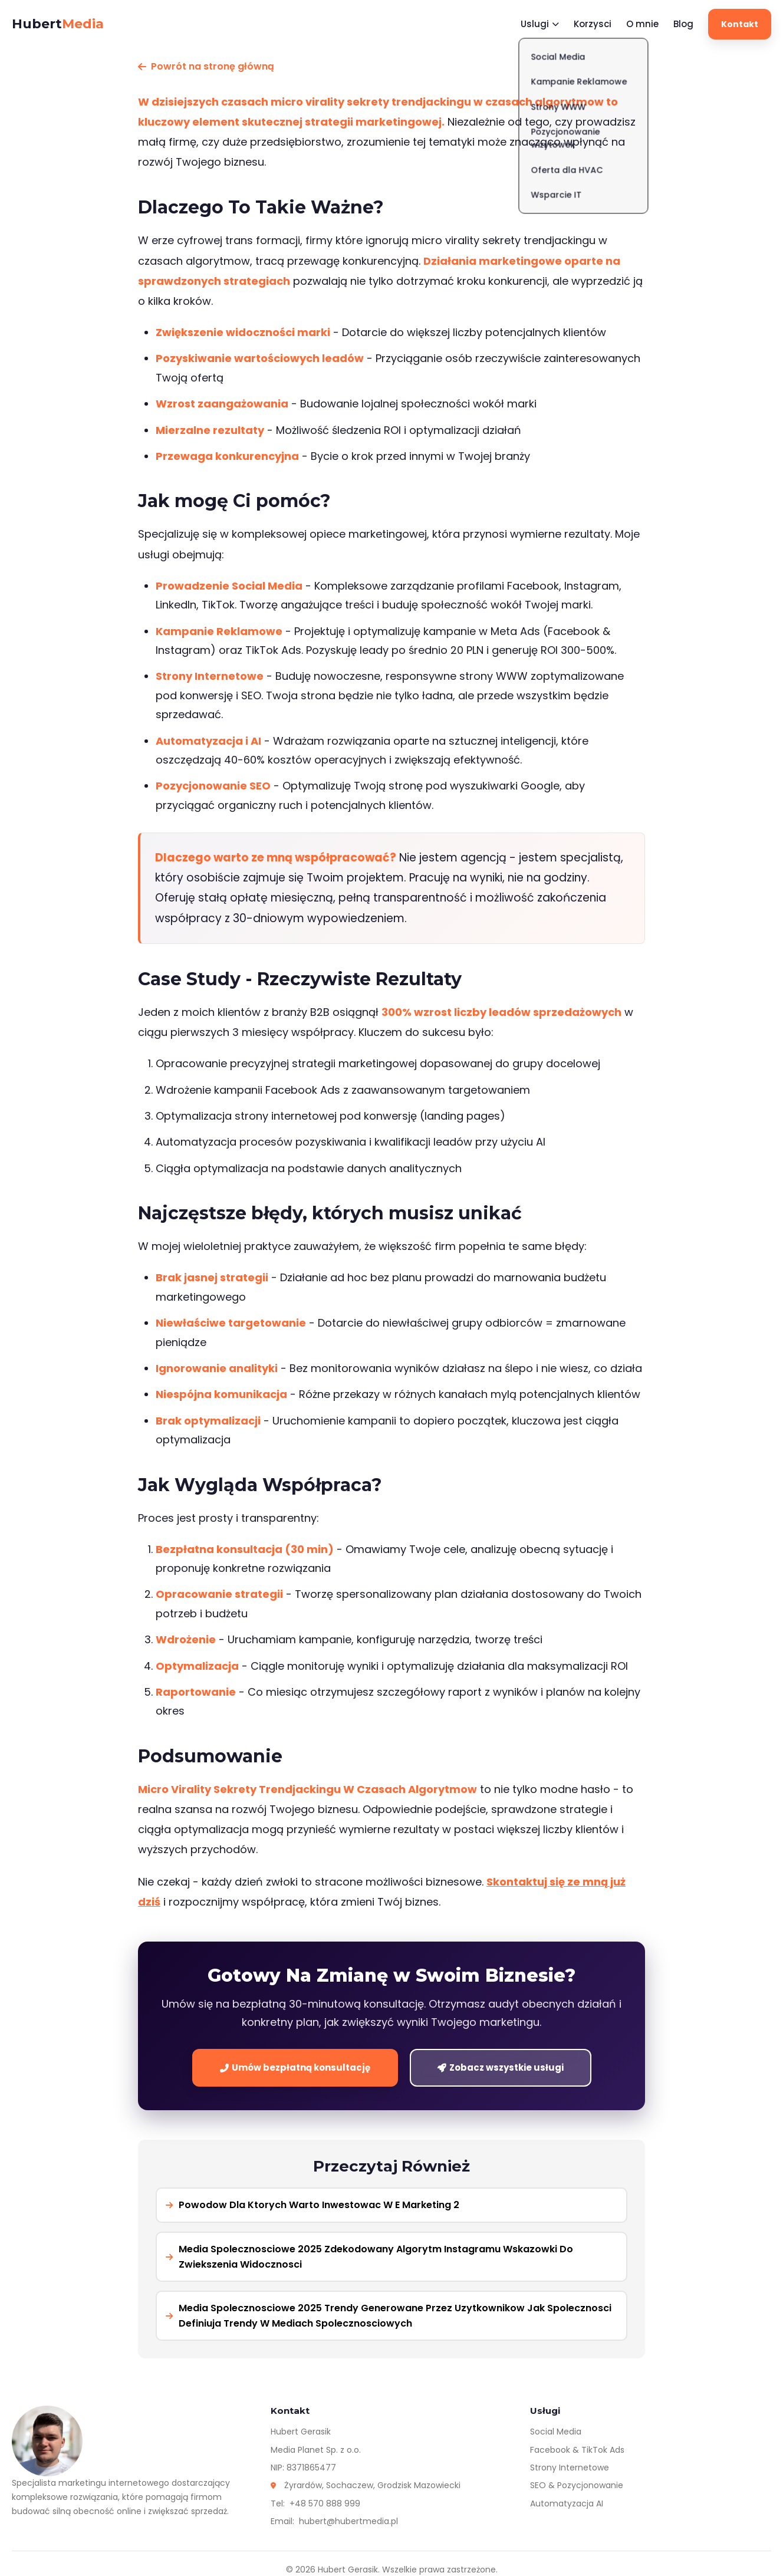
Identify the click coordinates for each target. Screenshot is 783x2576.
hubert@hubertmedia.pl (348, 2521)
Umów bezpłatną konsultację (295, 2067)
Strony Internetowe (569, 2467)
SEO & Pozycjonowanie (576, 2485)
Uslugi (540, 24)
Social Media (555, 2431)
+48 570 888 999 (324, 2503)
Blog (683, 24)
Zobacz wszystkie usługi (500, 2067)
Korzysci (592, 24)
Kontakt (739, 24)
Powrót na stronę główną (206, 66)
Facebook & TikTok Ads (577, 2450)
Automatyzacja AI (566, 2503)
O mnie (642, 24)
